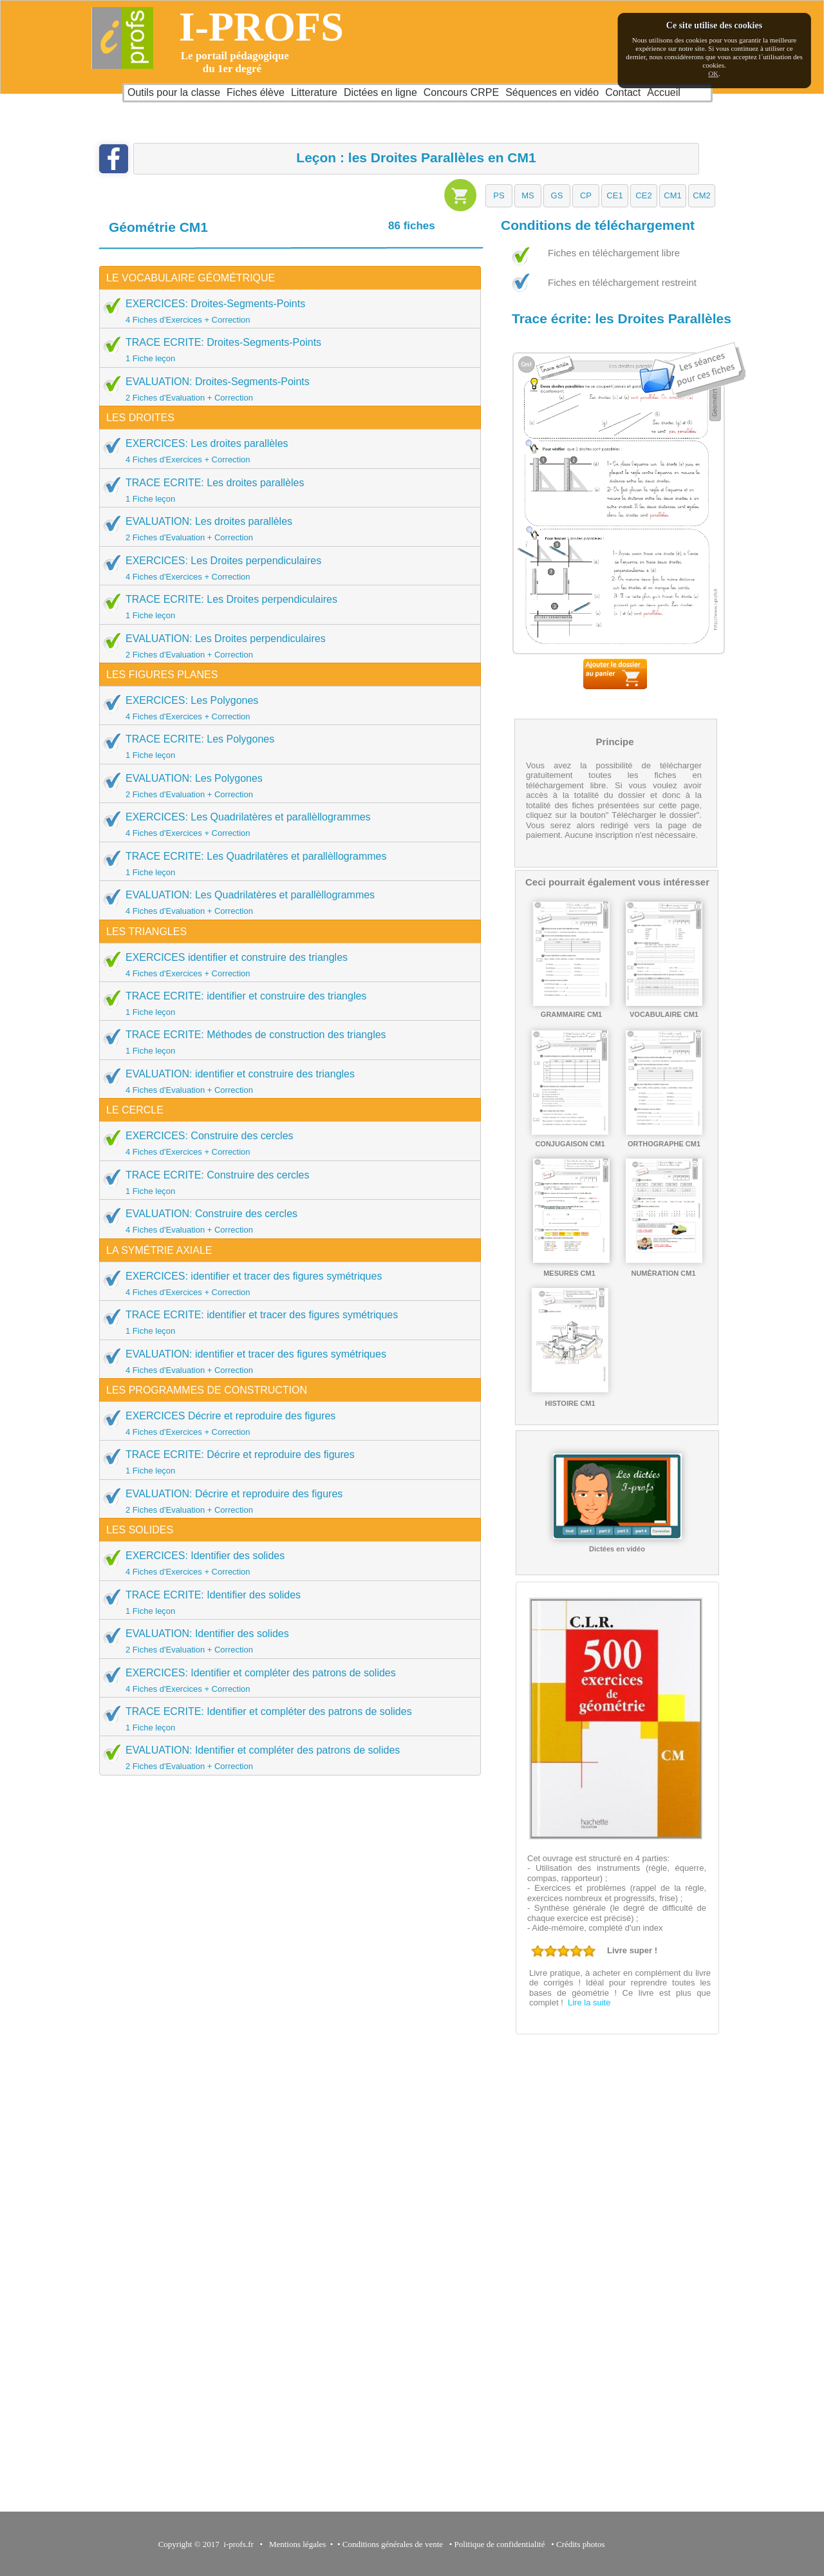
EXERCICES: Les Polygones (286, 707)
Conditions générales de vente (392, 2544)
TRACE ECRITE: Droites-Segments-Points (286, 349)
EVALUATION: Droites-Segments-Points (286, 388)
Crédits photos (582, 2544)
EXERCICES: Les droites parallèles (286, 450)
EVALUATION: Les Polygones (286, 785)
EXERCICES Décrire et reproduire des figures (286, 1423)
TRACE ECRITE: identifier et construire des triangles (286, 1003)
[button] (498, 195)
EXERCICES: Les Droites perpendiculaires (286, 568)
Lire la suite (589, 2002)
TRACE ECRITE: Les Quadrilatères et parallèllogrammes (286, 863)
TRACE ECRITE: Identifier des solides (286, 1602)
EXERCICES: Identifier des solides (286, 1563)
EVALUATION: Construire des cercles (286, 1221)
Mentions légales (295, 2544)
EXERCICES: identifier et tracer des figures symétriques (286, 1283)
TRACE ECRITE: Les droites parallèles (286, 490)
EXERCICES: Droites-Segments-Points (286, 311)
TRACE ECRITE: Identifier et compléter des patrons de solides (286, 1718)
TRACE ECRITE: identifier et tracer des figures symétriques (286, 1322)
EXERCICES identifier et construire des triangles (286, 964)
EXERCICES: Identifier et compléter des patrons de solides (286, 1680)
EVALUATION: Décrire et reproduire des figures (286, 1501)
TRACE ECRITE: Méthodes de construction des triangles (286, 1042)
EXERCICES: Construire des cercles (286, 1143)
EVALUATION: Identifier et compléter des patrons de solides (286, 1757)
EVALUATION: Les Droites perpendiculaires (286, 645)
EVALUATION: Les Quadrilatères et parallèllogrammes (286, 902)
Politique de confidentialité (499, 2544)
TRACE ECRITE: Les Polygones (286, 746)
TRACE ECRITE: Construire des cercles (286, 1182)
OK (713, 73)
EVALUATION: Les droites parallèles (286, 528)
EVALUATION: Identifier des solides (286, 1640)
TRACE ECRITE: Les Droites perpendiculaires (286, 606)
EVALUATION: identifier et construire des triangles (286, 1081)
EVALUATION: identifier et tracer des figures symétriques (286, 1361)
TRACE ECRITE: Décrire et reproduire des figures (286, 1461)
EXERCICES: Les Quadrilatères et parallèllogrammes (286, 824)
